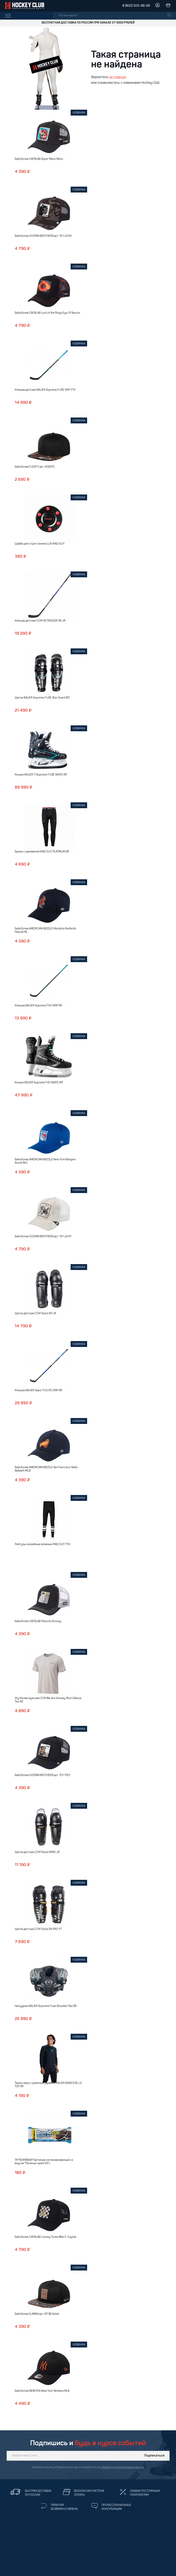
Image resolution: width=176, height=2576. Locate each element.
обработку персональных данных (122, 2467)
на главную (117, 77)
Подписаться (154, 2455)
